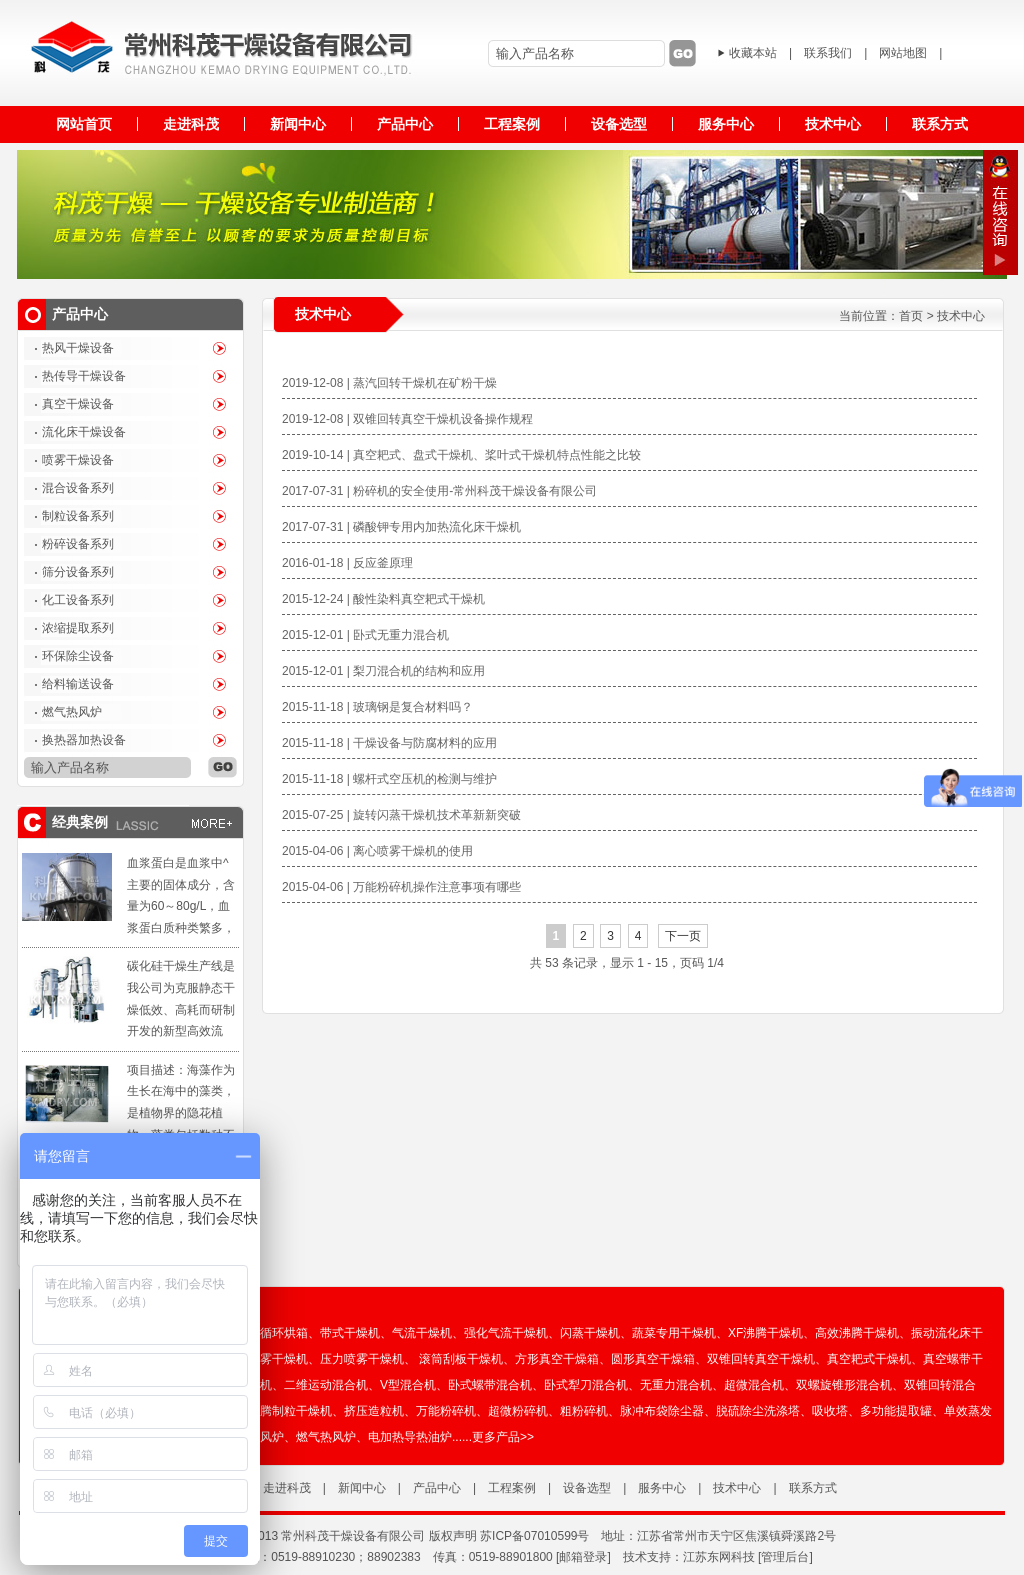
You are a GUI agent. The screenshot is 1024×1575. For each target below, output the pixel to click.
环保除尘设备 (78, 656)
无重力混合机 (676, 1385)
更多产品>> (503, 1437)
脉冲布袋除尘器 (662, 1411)
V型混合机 (408, 1385)
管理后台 (785, 1557)
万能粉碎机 (446, 1411)
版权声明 (453, 1536)
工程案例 (512, 1488)
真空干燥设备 (78, 404)
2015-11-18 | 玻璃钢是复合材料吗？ (377, 707)
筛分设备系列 (78, 572)
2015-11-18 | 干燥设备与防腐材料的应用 (389, 743)
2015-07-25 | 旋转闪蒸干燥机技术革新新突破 (401, 815)
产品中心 (437, 1488)
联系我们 (828, 53)
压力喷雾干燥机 (362, 1359)
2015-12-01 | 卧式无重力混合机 (365, 635)
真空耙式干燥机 (869, 1359)
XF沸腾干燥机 (765, 1333)
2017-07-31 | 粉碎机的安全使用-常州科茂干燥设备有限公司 (439, 491)
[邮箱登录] (583, 1557)
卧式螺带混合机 (490, 1385)
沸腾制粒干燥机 (290, 1411)
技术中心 (961, 316)
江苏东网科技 (719, 1557)
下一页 (683, 936)
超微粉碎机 (518, 1411)
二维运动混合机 (326, 1385)
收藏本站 (753, 53)
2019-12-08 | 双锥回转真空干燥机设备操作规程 (407, 419)
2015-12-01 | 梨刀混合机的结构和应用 (383, 671)
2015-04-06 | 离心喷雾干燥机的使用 (377, 851)
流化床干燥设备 (84, 432)
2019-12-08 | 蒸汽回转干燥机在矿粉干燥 (389, 383)
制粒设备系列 (78, 516)
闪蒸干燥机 (590, 1333)
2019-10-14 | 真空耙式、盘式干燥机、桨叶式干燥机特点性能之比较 (461, 455)
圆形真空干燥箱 (653, 1359)
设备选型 (587, 1488)
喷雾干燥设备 (78, 460)
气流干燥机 (422, 1333)
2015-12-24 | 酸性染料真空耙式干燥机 (383, 599)
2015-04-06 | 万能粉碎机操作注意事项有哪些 (401, 887)
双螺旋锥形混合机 (844, 1385)
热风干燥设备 (78, 348)
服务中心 (662, 1488)
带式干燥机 (350, 1333)
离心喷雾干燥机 (266, 1359)
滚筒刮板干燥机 (461, 1359)
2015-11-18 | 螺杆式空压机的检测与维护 (389, 779)
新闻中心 (362, 1488)
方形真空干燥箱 (557, 1359)
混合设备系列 (78, 488)
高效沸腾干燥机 (857, 1333)
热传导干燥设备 (84, 376)
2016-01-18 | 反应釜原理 (347, 563)
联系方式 (813, 1488)
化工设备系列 (78, 600)
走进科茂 (287, 1488)
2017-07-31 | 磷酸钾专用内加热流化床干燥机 (401, 527)
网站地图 (903, 53)
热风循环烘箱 (272, 1333)
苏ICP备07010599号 (534, 1536)
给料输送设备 (78, 684)
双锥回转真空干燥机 (761, 1359)
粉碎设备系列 (78, 544)
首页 (911, 316)
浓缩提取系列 (78, 628)
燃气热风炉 (72, 712)
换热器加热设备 (84, 740)
